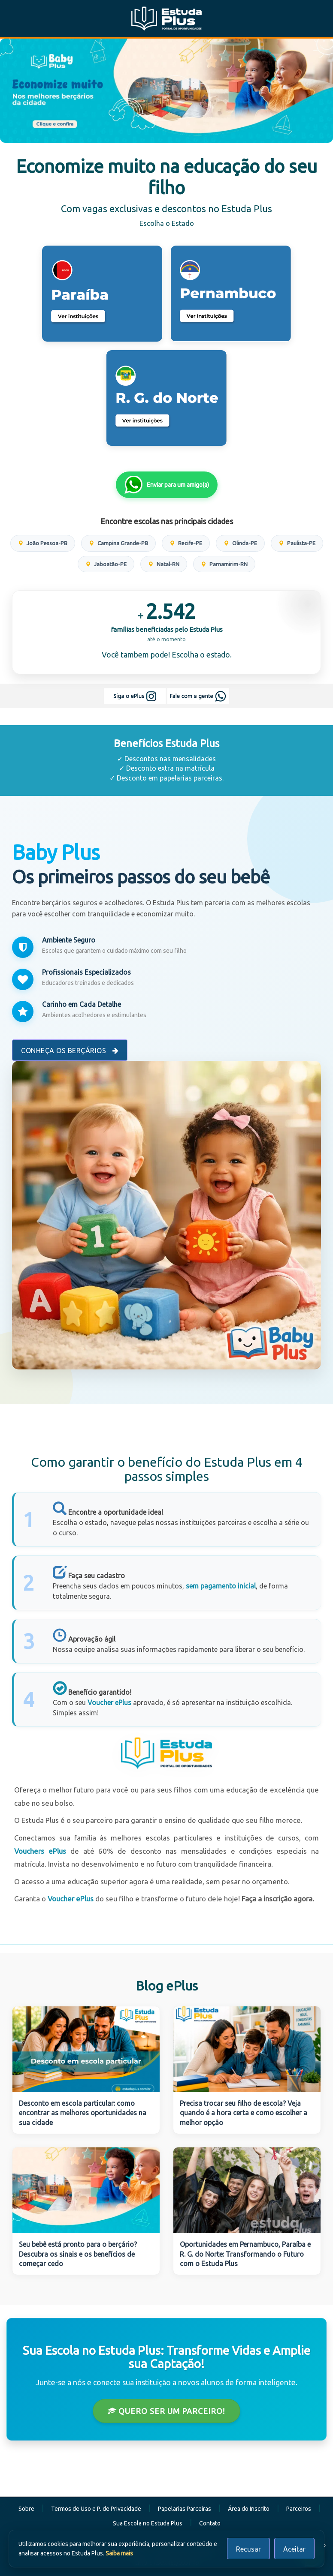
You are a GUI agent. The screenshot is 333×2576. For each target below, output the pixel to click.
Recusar (248, 2549)
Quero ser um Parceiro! (166, 2411)
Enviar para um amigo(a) (166, 485)
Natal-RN (163, 564)
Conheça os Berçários (69, 1050)
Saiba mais (119, 2553)
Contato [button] (210, 2523)
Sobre (26, 2508)
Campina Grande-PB (118, 543)
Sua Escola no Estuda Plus (147, 2523)
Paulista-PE (297, 543)
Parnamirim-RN (224, 564)
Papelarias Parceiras (184, 2508)
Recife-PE (186, 543)
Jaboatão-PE (106, 564)
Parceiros (298, 2508)
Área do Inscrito (248, 2508)
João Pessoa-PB (42, 543)
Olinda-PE (240, 543)
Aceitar (294, 2549)
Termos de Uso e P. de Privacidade (96, 2508)
